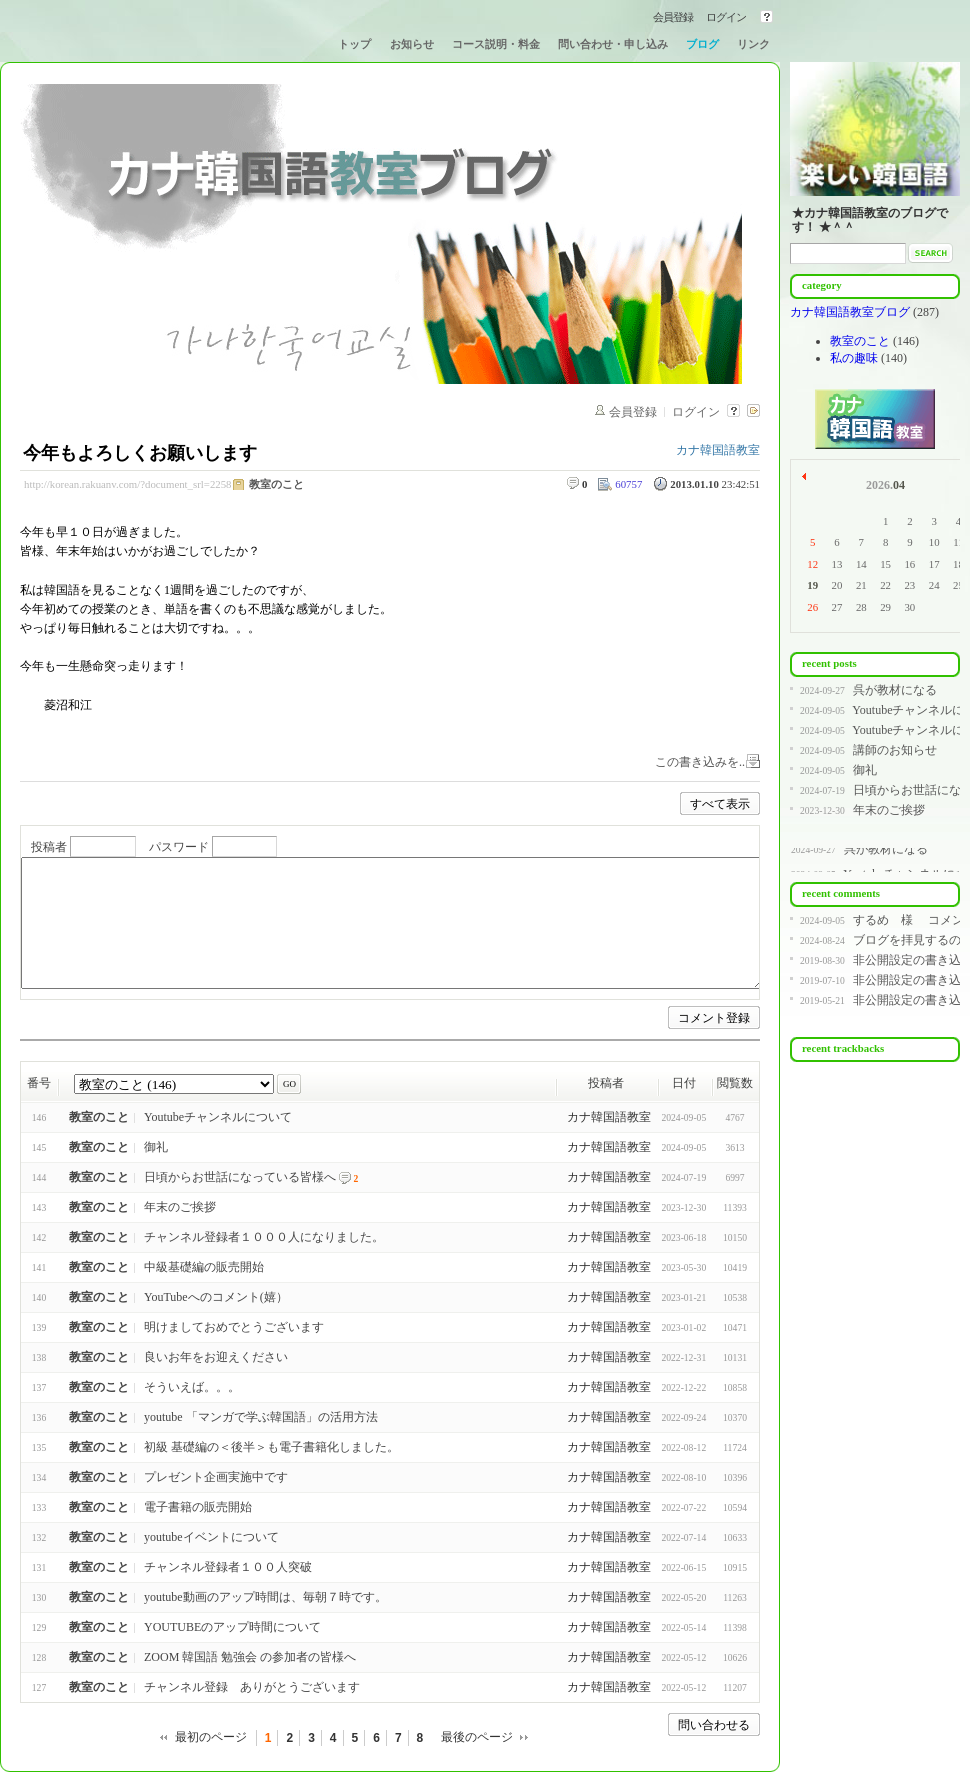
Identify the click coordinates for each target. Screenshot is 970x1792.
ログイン (726, 17)
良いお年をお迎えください (216, 1357)
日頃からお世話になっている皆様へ (240, 1177)
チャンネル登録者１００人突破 (228, 1567)
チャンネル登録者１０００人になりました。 (264, 1237)
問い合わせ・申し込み (613, 44)
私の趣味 (854, 358)
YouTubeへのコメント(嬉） (216, 1297)
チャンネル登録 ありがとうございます (252, 1687)
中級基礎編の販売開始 (204, 1267)
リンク (753, 44)
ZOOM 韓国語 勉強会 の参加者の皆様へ (250, 1657)
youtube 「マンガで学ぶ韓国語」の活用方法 (261, 1417)
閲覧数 (735, 1083)
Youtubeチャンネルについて (218, 1117)
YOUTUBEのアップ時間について (232, 1627)
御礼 (156, 1147)
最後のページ (477, 1737)
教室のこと (276, 484)
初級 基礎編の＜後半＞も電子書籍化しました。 (271, 1447)
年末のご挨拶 (180, 1207)
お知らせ (412, 44)
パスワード (179, 848)
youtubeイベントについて (211, 1537)
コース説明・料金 (496, 44)
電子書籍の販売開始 (198, 1507)
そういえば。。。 (192, 1387)
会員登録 (673, 17)
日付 (684, 1083)
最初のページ (211, 1737)
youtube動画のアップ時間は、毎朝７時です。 (265, 1597)
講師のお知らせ (895, 750)
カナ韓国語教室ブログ (851, 312)
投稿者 (49, 848)
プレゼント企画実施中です (216, 1477)
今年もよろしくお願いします (140, 453)
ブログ (702, 44)
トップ (354, 44)
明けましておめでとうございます (234, 1327)
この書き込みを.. (700, 762)
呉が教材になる (895, 690)
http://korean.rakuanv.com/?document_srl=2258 (127, 484)
